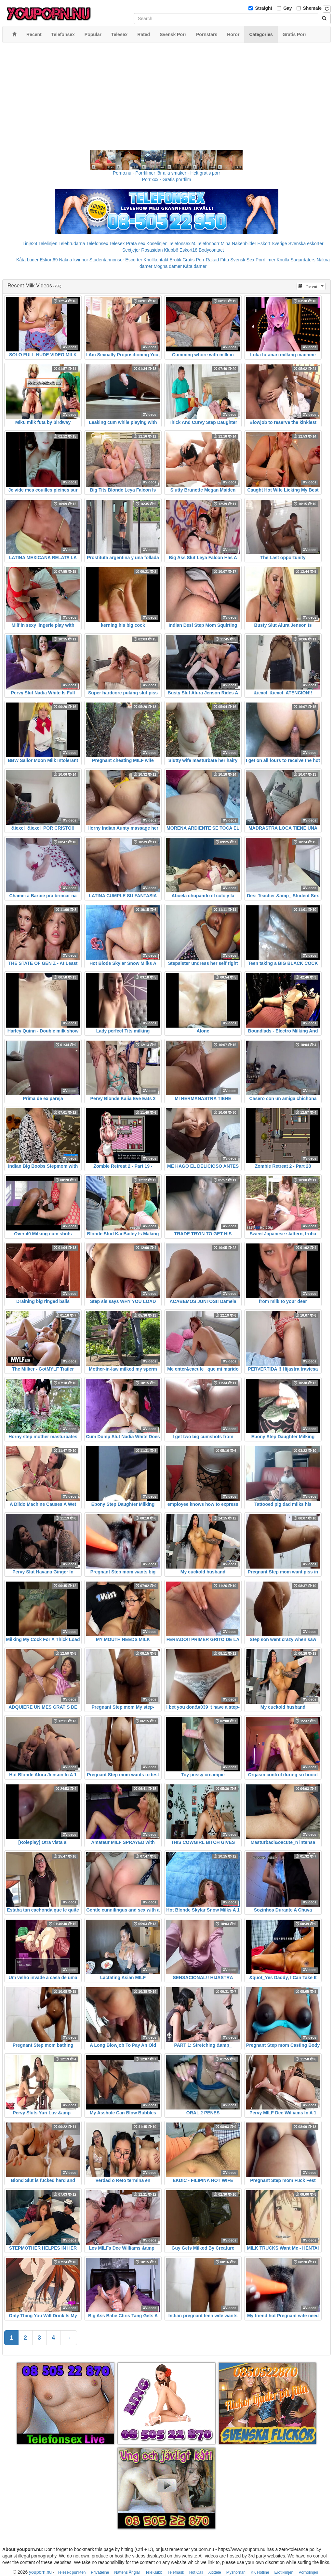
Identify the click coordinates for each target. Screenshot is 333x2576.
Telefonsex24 (182, 243)
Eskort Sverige (272, 243)
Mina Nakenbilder (238, 243)
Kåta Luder (27, 259)
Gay (287, 8)
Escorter (133, 259)
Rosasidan (152, 250)
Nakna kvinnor (73, 259)
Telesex (117, 243)
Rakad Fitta (217, 259)
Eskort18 (188, 250)
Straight (263, 8)
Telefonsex (97, 243)
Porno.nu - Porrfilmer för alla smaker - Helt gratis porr (166, 173)
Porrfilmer (265, 259)
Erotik (175, 259)
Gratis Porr (193, 259)
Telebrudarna (72, 243)
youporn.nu (40, 2572)
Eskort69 (49, 259)
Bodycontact (211, 250)
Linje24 (29, 243)
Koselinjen (156, 243)
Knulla (283, 259)
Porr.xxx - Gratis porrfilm (166, 179)
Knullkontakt (155, 259)
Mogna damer (167, 266)
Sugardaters (302, 259)
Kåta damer (194, 266)
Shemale (312, 8)
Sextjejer (131, 250)
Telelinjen (47, 243)
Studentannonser (106, 259)
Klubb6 (171, 250)
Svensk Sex (242, 259)
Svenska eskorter (306, 243)
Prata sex (135, 243)
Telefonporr (208, 243)
